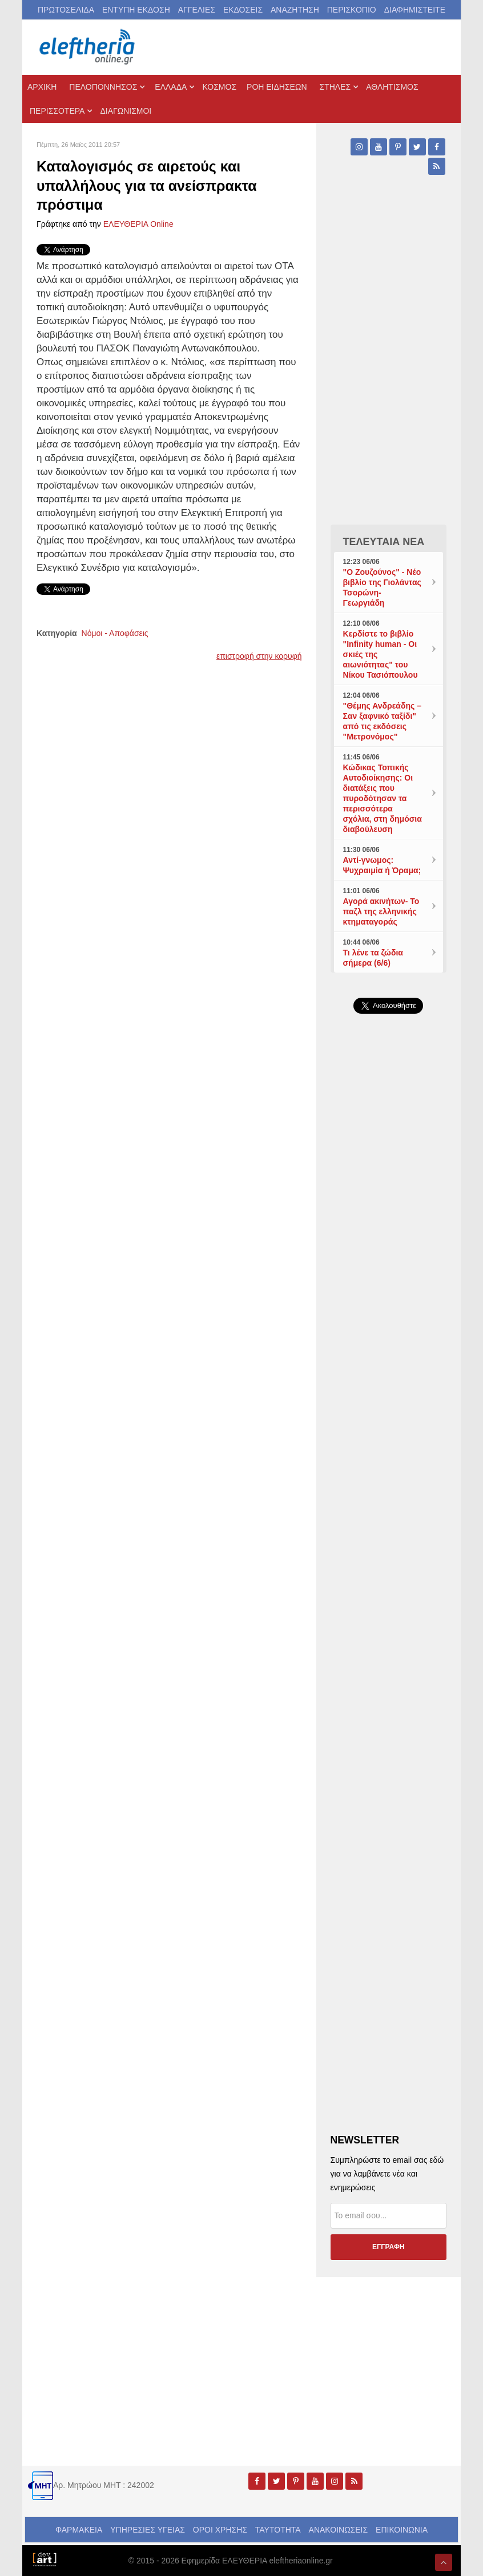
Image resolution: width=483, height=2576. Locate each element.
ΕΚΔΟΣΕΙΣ (243, 9)
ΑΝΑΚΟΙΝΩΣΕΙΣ (338, 2529)
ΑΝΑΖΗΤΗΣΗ (295, 9)
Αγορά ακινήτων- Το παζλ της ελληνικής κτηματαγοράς (381, 911)
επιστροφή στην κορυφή (259, 656)
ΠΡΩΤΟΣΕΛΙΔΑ (66, 9)
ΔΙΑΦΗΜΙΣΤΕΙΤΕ (414, 9)
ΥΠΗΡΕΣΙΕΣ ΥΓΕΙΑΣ (147, 2529)
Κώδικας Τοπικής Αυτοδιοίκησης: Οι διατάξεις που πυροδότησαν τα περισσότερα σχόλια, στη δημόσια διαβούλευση (382, 798)
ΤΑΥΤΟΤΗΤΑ (278, 2529)
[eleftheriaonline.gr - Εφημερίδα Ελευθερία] (88, 47)
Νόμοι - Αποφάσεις (115, 633)
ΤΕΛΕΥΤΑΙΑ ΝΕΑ (384, 541)
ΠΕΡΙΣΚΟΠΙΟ (351, 9)
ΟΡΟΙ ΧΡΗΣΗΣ (220, 2529)
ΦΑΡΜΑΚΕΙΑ (78, 2529)
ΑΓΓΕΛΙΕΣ (196, 9)
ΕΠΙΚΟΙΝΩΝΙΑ (402, 2529)
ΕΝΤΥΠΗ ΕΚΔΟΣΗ (136, 9)
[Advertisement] (388, 1385)
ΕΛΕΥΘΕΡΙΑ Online (138, 224)
